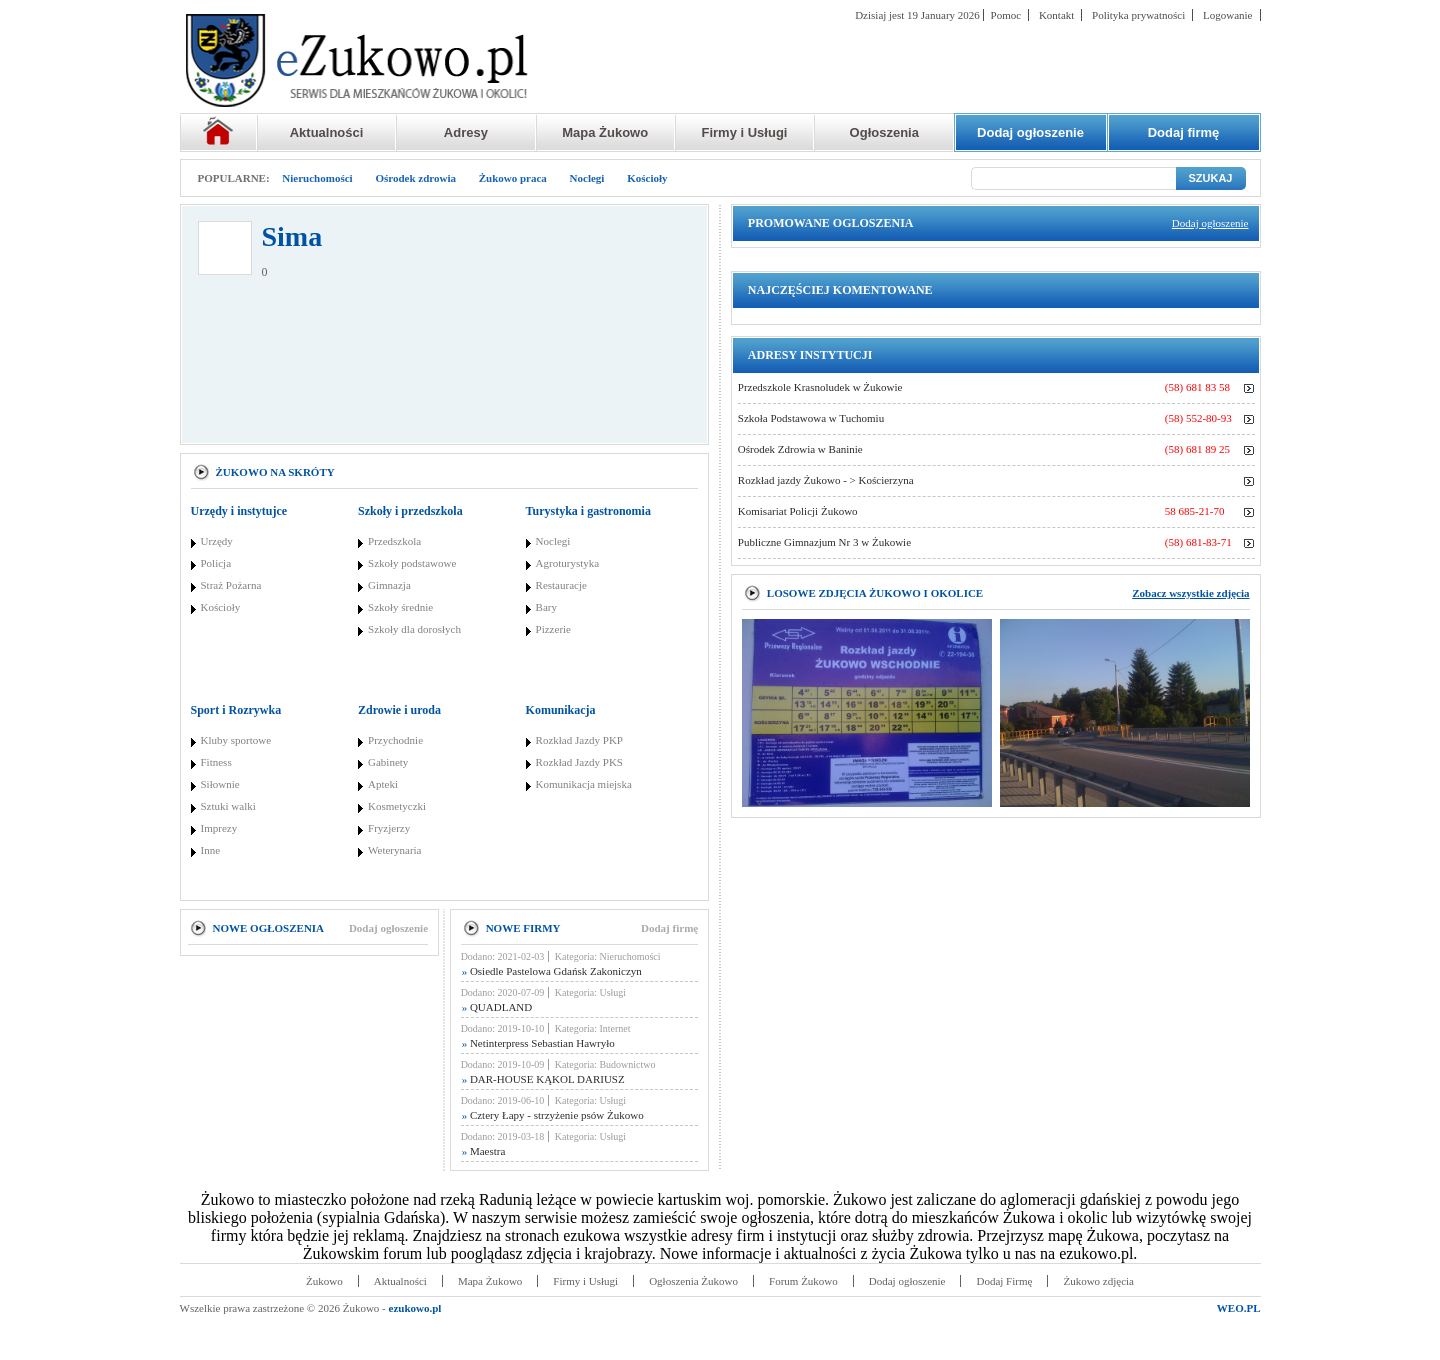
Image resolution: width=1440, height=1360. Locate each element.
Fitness (216, 762)
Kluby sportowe (236, 740)
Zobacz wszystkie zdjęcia (1190, 593)
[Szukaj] (1073, 178)
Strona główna (218, 133)
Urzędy (217, 541)
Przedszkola (394, 541)
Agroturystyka (568, 563)
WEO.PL (1239, 1308)
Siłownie (220, 784)
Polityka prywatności (1138, 15)
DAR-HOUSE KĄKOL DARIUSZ (543, 1079)
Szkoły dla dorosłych (414, 629)
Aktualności (327, 132)
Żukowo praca (513, 178)
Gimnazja (389, 585)
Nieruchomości (317, 178)
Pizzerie (553, 629)
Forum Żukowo (803, 1281)
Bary (546, 607)
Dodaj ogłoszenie (388, 928)
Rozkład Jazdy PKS (579, 762)
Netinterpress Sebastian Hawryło (538, 1043)
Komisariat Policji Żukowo (798, 511)
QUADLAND (497, 1007)
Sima (292, 236)
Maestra (484, 1151)
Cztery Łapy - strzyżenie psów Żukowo (553, 1115)
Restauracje (561, 585)
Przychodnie (395, 740)
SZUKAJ (1210, 178)
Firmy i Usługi (745, 132)
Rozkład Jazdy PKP (579, 740)
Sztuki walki (228, 806)
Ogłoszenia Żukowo (693, 1281)
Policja (216, 563)
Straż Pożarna (231, 585)
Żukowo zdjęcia (1098, 1281)
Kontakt (1056, 15)
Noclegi (587, 178)
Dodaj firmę (669, 928)
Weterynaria (394, 850)
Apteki (383, 784)
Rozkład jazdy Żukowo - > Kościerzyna (826, 480)
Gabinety (388, 762)
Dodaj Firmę (1004, 1281)
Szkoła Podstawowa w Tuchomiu (811, 418)
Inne (211, 850)
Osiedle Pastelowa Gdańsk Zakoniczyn (552, 971)
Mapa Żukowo (605, 132)
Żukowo (324, 1281)
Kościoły (647, 178)
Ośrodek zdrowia (415, 178)
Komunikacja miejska (584, 784)
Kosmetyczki (397, 806)
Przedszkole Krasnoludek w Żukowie (820, 387)
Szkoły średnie (400, 607)
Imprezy (219, 828)
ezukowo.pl (415, 1308)
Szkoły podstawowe (412, 563)
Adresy (466, 132)
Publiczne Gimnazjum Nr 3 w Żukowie (824, 542)
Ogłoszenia (884, 132)
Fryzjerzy (389, 828)
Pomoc (1006, 15)
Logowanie (1227, 15)
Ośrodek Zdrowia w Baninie (800, 449)
